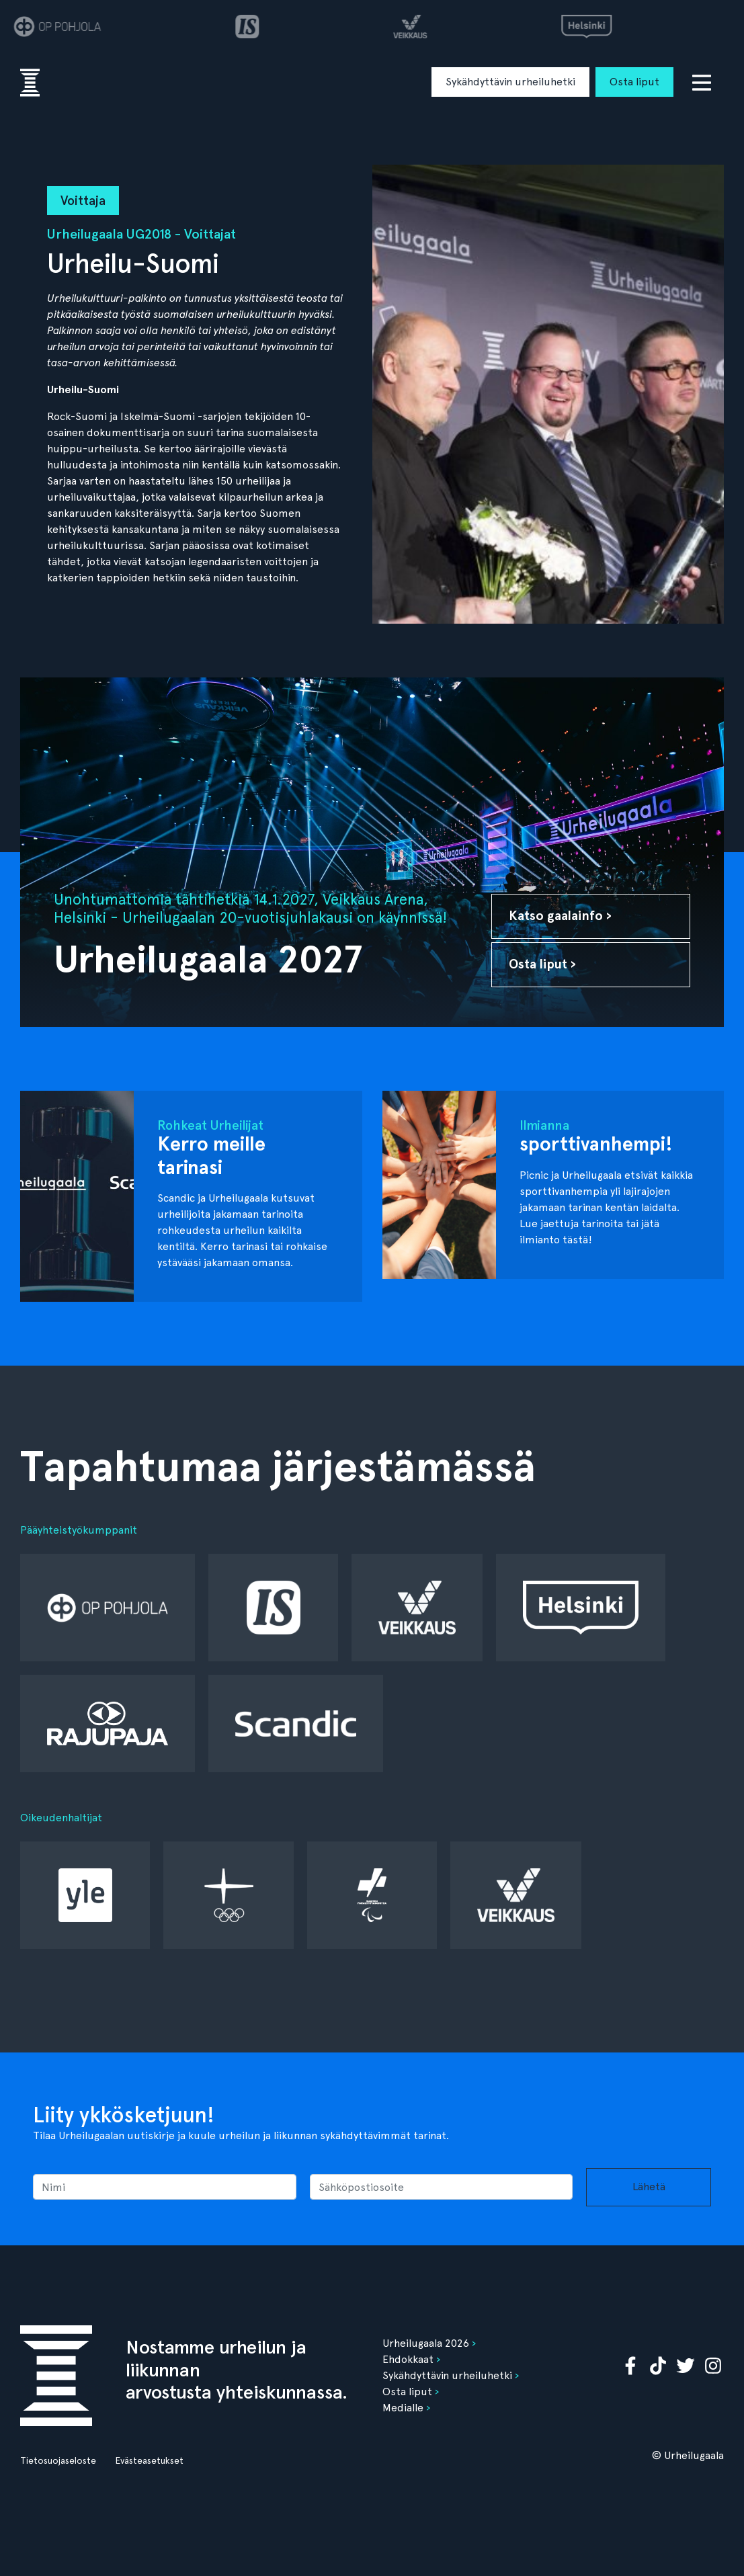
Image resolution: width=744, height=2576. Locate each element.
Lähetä (648, 2186)
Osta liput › (542, 964)
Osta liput (634, 81)
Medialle (402, 2407)
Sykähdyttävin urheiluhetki (510, 81)
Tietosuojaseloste (58, 2460)
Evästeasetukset (149, 2460)
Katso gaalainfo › (560, 915)
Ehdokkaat (407, 2359)
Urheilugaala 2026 (425, 2343)
